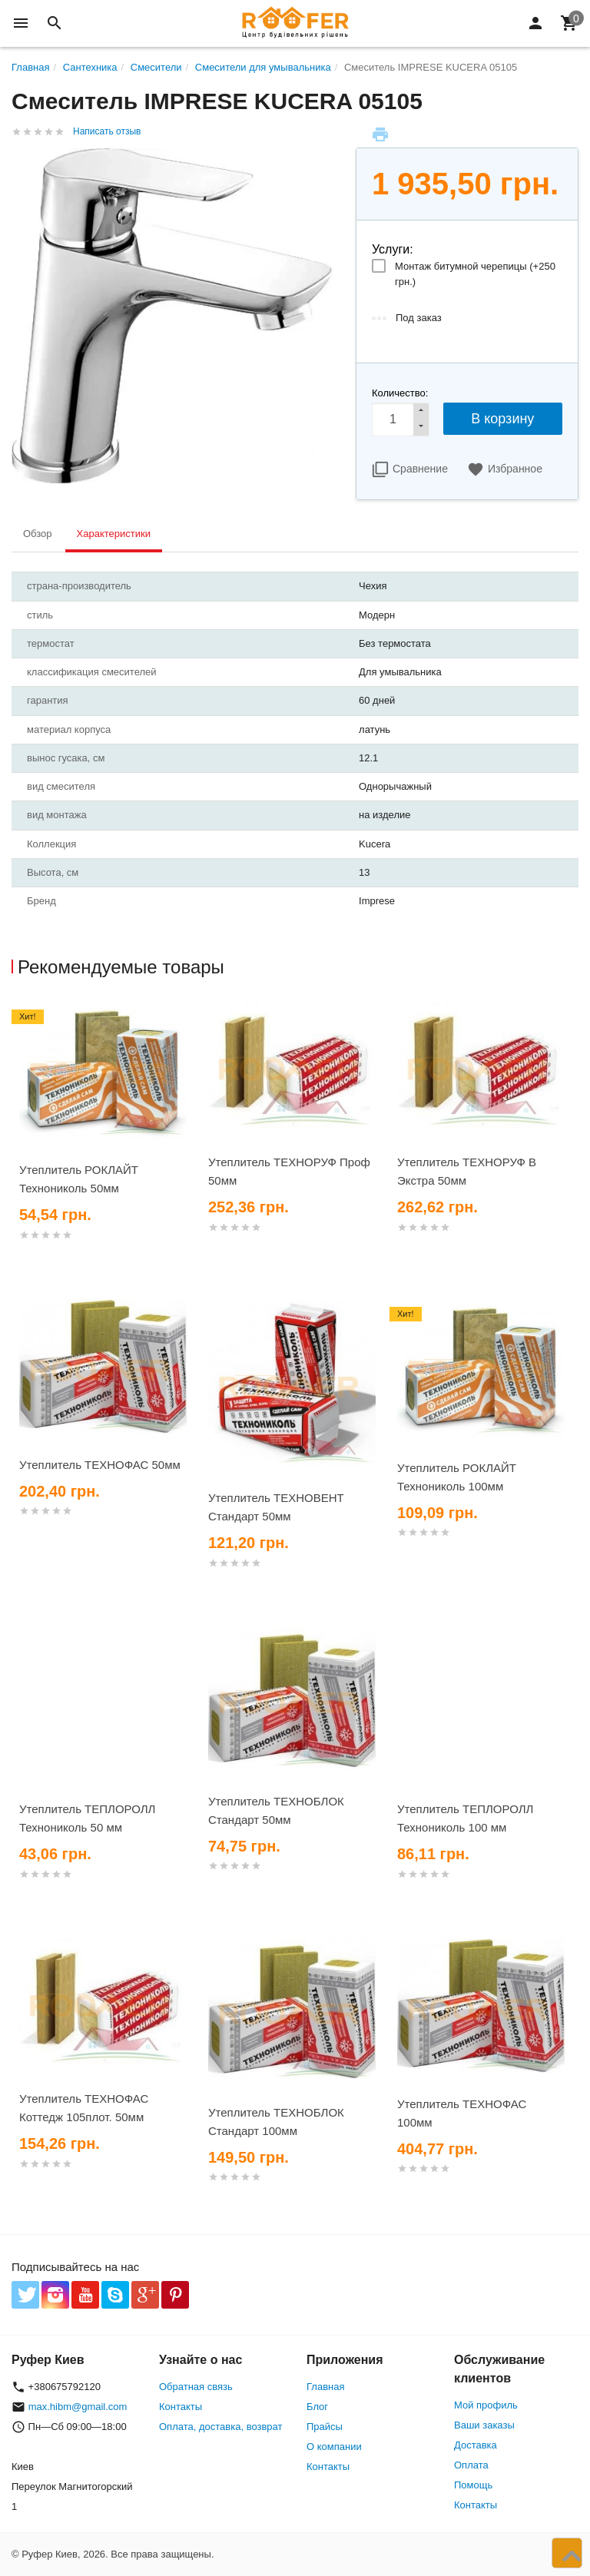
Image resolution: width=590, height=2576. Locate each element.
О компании (334, 2446)
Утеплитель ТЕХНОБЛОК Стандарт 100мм (276, 2121)
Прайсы (325, 2426)
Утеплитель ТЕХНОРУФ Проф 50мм (289, 1171)
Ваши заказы (484, 2425)
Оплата (471, 2465)
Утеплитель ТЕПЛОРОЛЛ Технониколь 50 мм (87, 1818)
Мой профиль (486, 2405)
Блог (317, 2406)
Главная (325, 2386)
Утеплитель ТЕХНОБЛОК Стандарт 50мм (276, 1810)
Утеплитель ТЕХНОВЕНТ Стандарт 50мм (276, 1507)
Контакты (180, 2406)
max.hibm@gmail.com (78, 2406)
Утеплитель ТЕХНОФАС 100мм (461, 2113)
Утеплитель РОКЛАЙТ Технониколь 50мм (78, 1179)
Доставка (475, 2445)
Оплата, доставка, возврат (220, 2426)
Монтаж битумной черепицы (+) (475, 273)
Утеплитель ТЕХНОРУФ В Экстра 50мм (466, 1171)
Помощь (473, 2485)
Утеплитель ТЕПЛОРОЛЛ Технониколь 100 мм (465, 1818)
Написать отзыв (107, 131)
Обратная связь (196, 2386)
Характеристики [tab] (114, 533)
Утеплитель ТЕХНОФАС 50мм (100, 1464)
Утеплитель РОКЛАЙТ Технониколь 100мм (456, 1477)
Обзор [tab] (37, 533)
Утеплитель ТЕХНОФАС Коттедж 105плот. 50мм (83, 2107)
